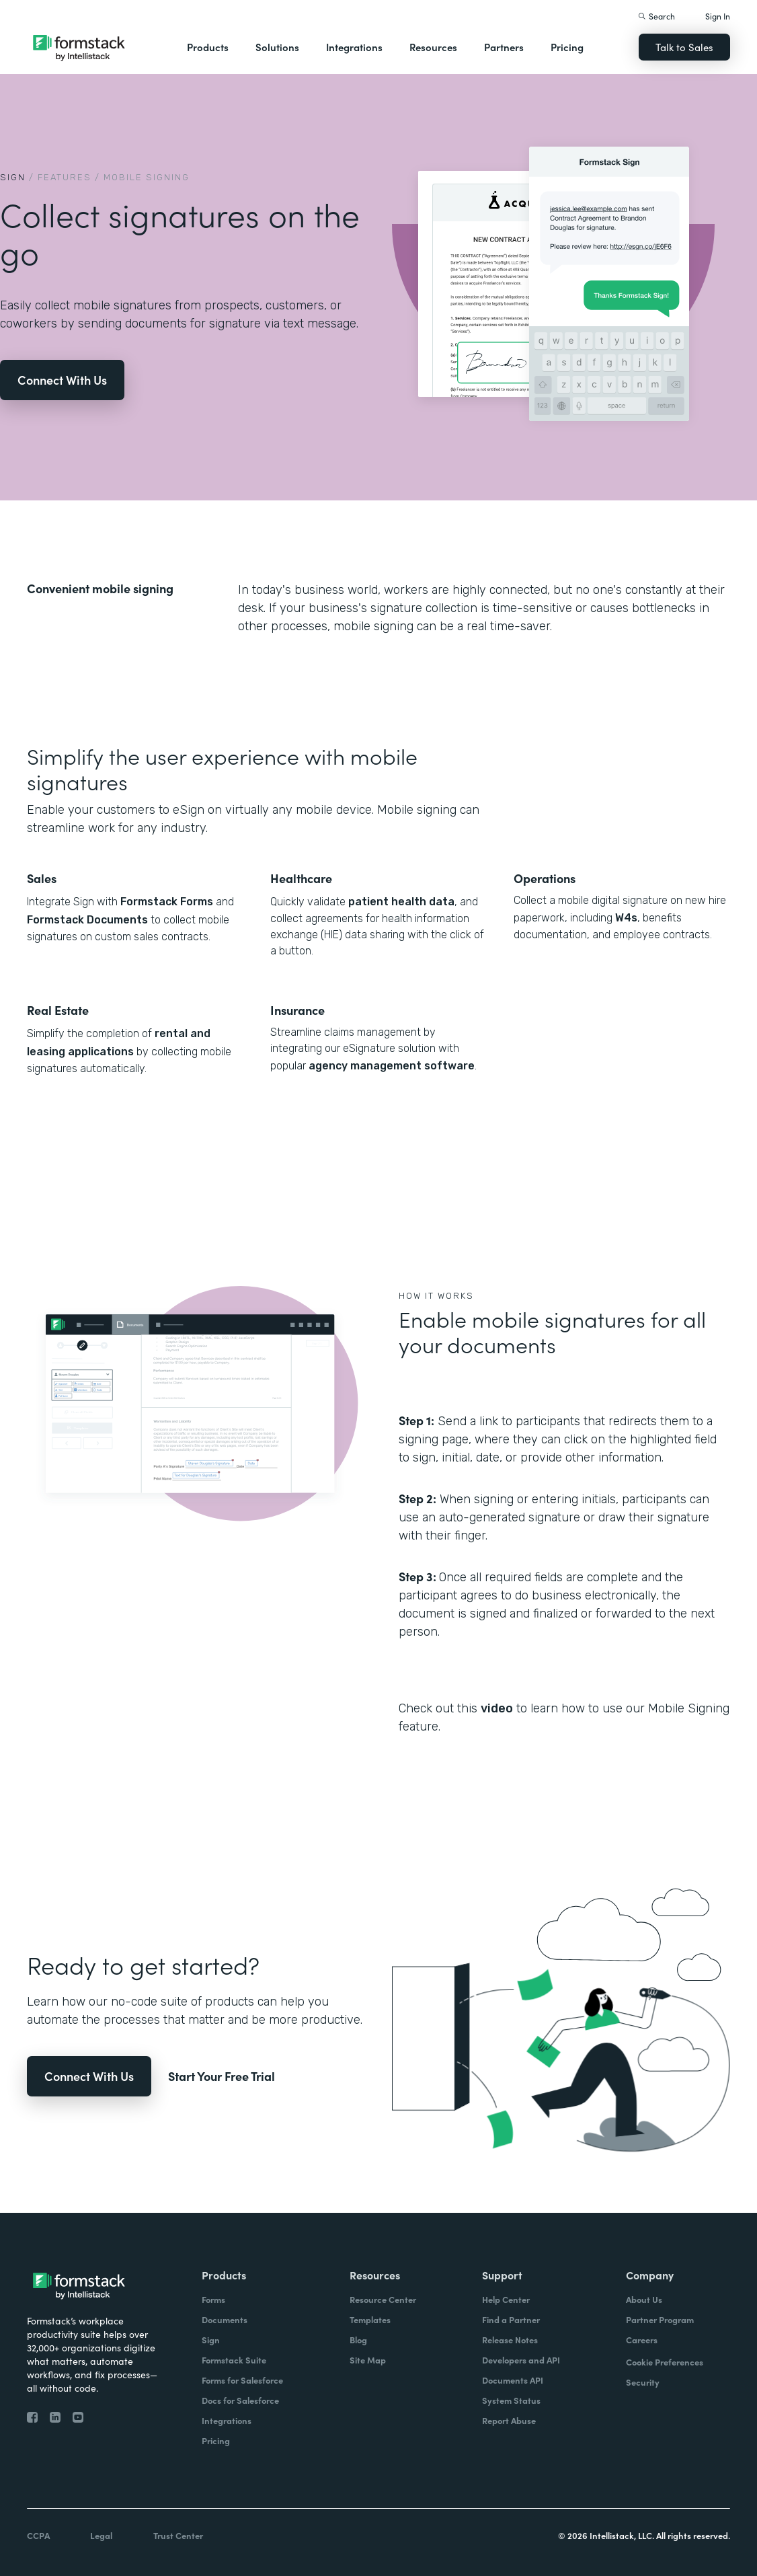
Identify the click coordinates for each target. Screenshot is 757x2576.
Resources (433, 47)
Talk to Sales (684, 47)
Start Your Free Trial (221, 2076)
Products (208, 47)
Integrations (354, 47)
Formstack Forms (166, 901)
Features (64, 177)
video (497, 1708)
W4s (626, 917)
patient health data (401, 901)
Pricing (567, 47)
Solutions (277, 47)
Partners (504, 47)
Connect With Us (62, 379)
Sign (13, 177)
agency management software (390, 1065)
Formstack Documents (87, 919)
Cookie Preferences (664, 2361)
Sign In (717, 16)
